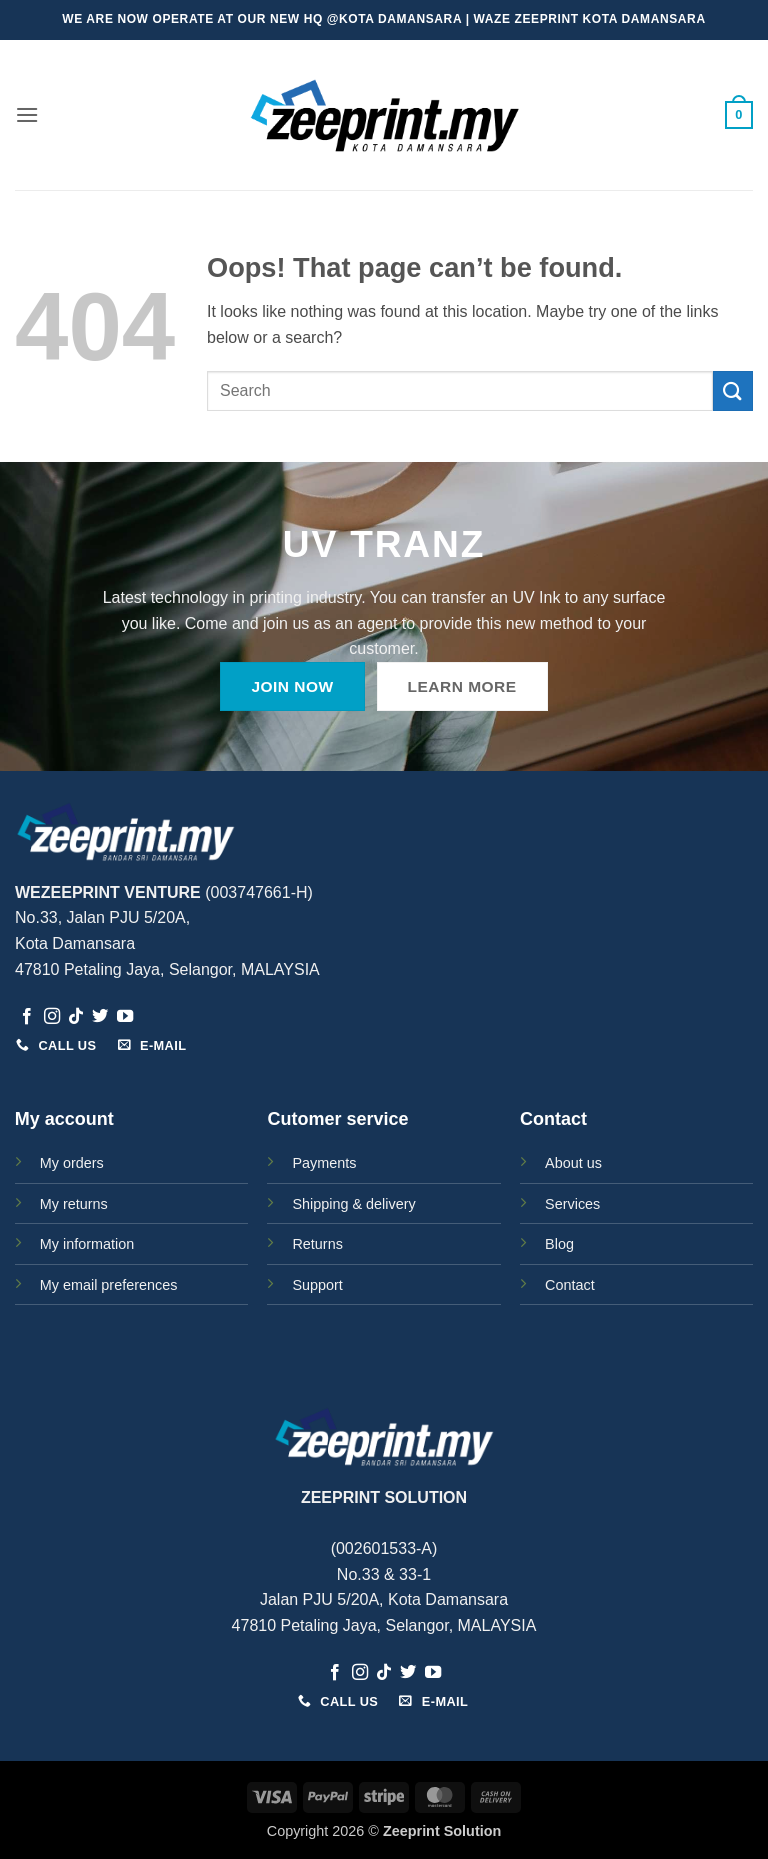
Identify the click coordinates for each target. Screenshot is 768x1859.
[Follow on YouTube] (125, 1017)
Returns (317, 1244)
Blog (559, 1244)
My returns (74, 1204)
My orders (72, 1163)
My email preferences (109, 1285)
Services (572, 1204)
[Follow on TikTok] (76, 1017)
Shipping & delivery (353, 1204)
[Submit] (733, 390)
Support (317, 1285)
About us (573, 1163)
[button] (27, 114)
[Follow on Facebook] (27, 1017)
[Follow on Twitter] (100, 1017)
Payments (324, 1163)
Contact (570, 1285)
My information (87, 1244)
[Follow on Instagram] (52, 1017)
